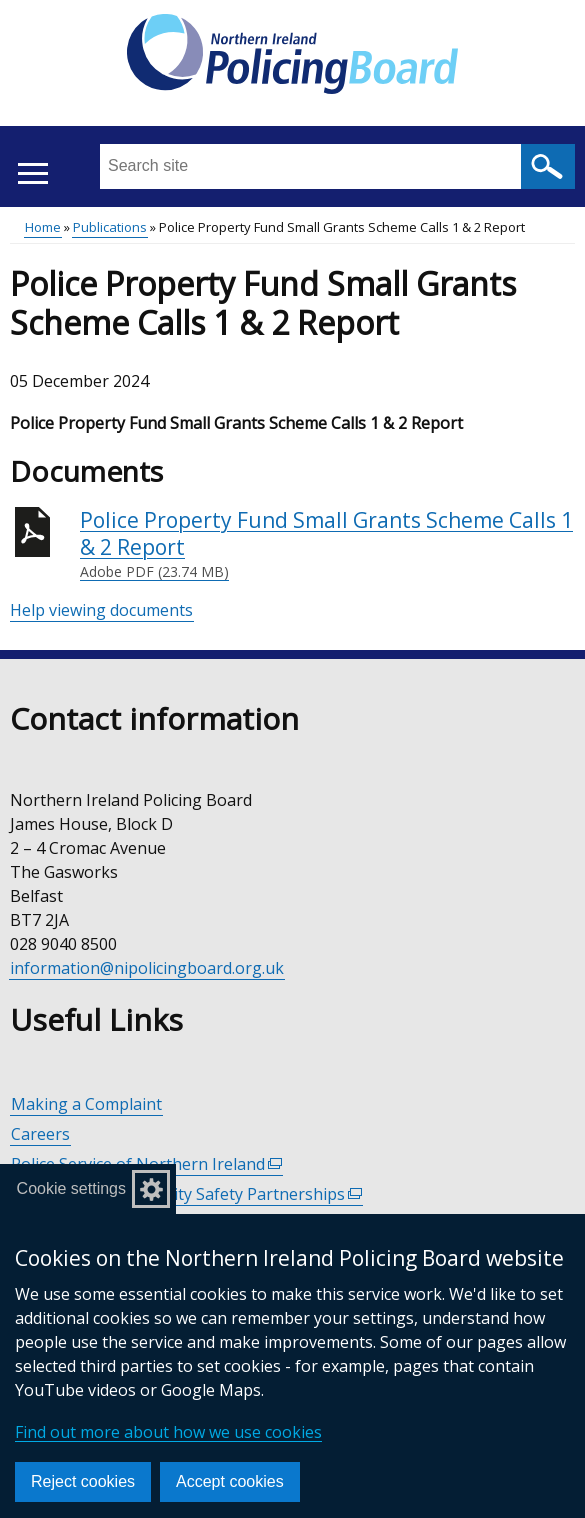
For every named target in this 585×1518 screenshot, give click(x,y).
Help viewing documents (101, 610)
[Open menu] (32, 173)
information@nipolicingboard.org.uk (147, 968)
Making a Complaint (86, 1104)
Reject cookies (83, 1481)
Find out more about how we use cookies (168, 1432)
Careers (40, 1134)
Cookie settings (71, 1188)
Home (43, 227)
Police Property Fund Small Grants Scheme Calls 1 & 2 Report (327, 544)
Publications (110, 227)
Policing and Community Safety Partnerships (187, 1194)
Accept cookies (230, 1481)
